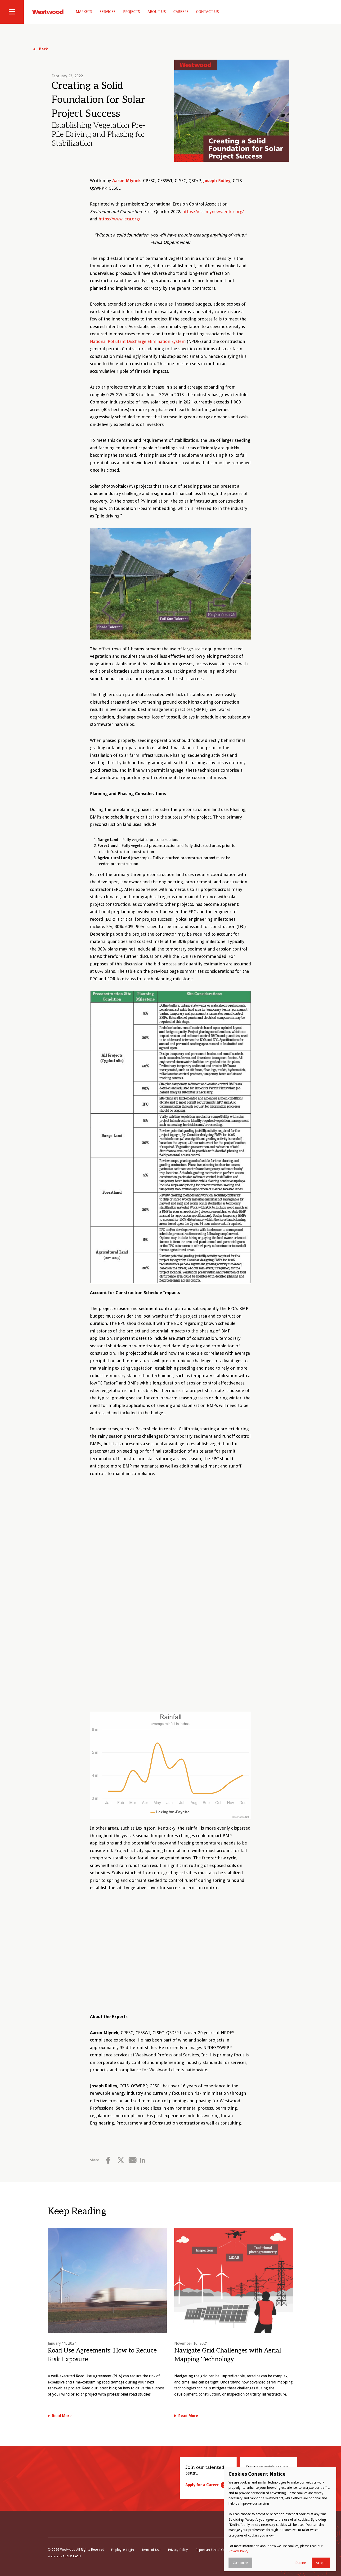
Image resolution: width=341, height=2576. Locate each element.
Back (43, 49)
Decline (300, 2563)
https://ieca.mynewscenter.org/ (213, 211)
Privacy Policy (178, 2550)
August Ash (72, 2556)
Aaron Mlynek (126, 180)
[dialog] (280, 2519)
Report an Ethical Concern (214, 2550)
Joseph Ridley (216, 180)
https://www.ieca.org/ (119, 218)
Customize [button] (240, 2563)
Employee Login (122, 2550)
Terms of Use (150, 2550)
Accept (321, 2563)
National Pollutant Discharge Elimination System (138, 341)
